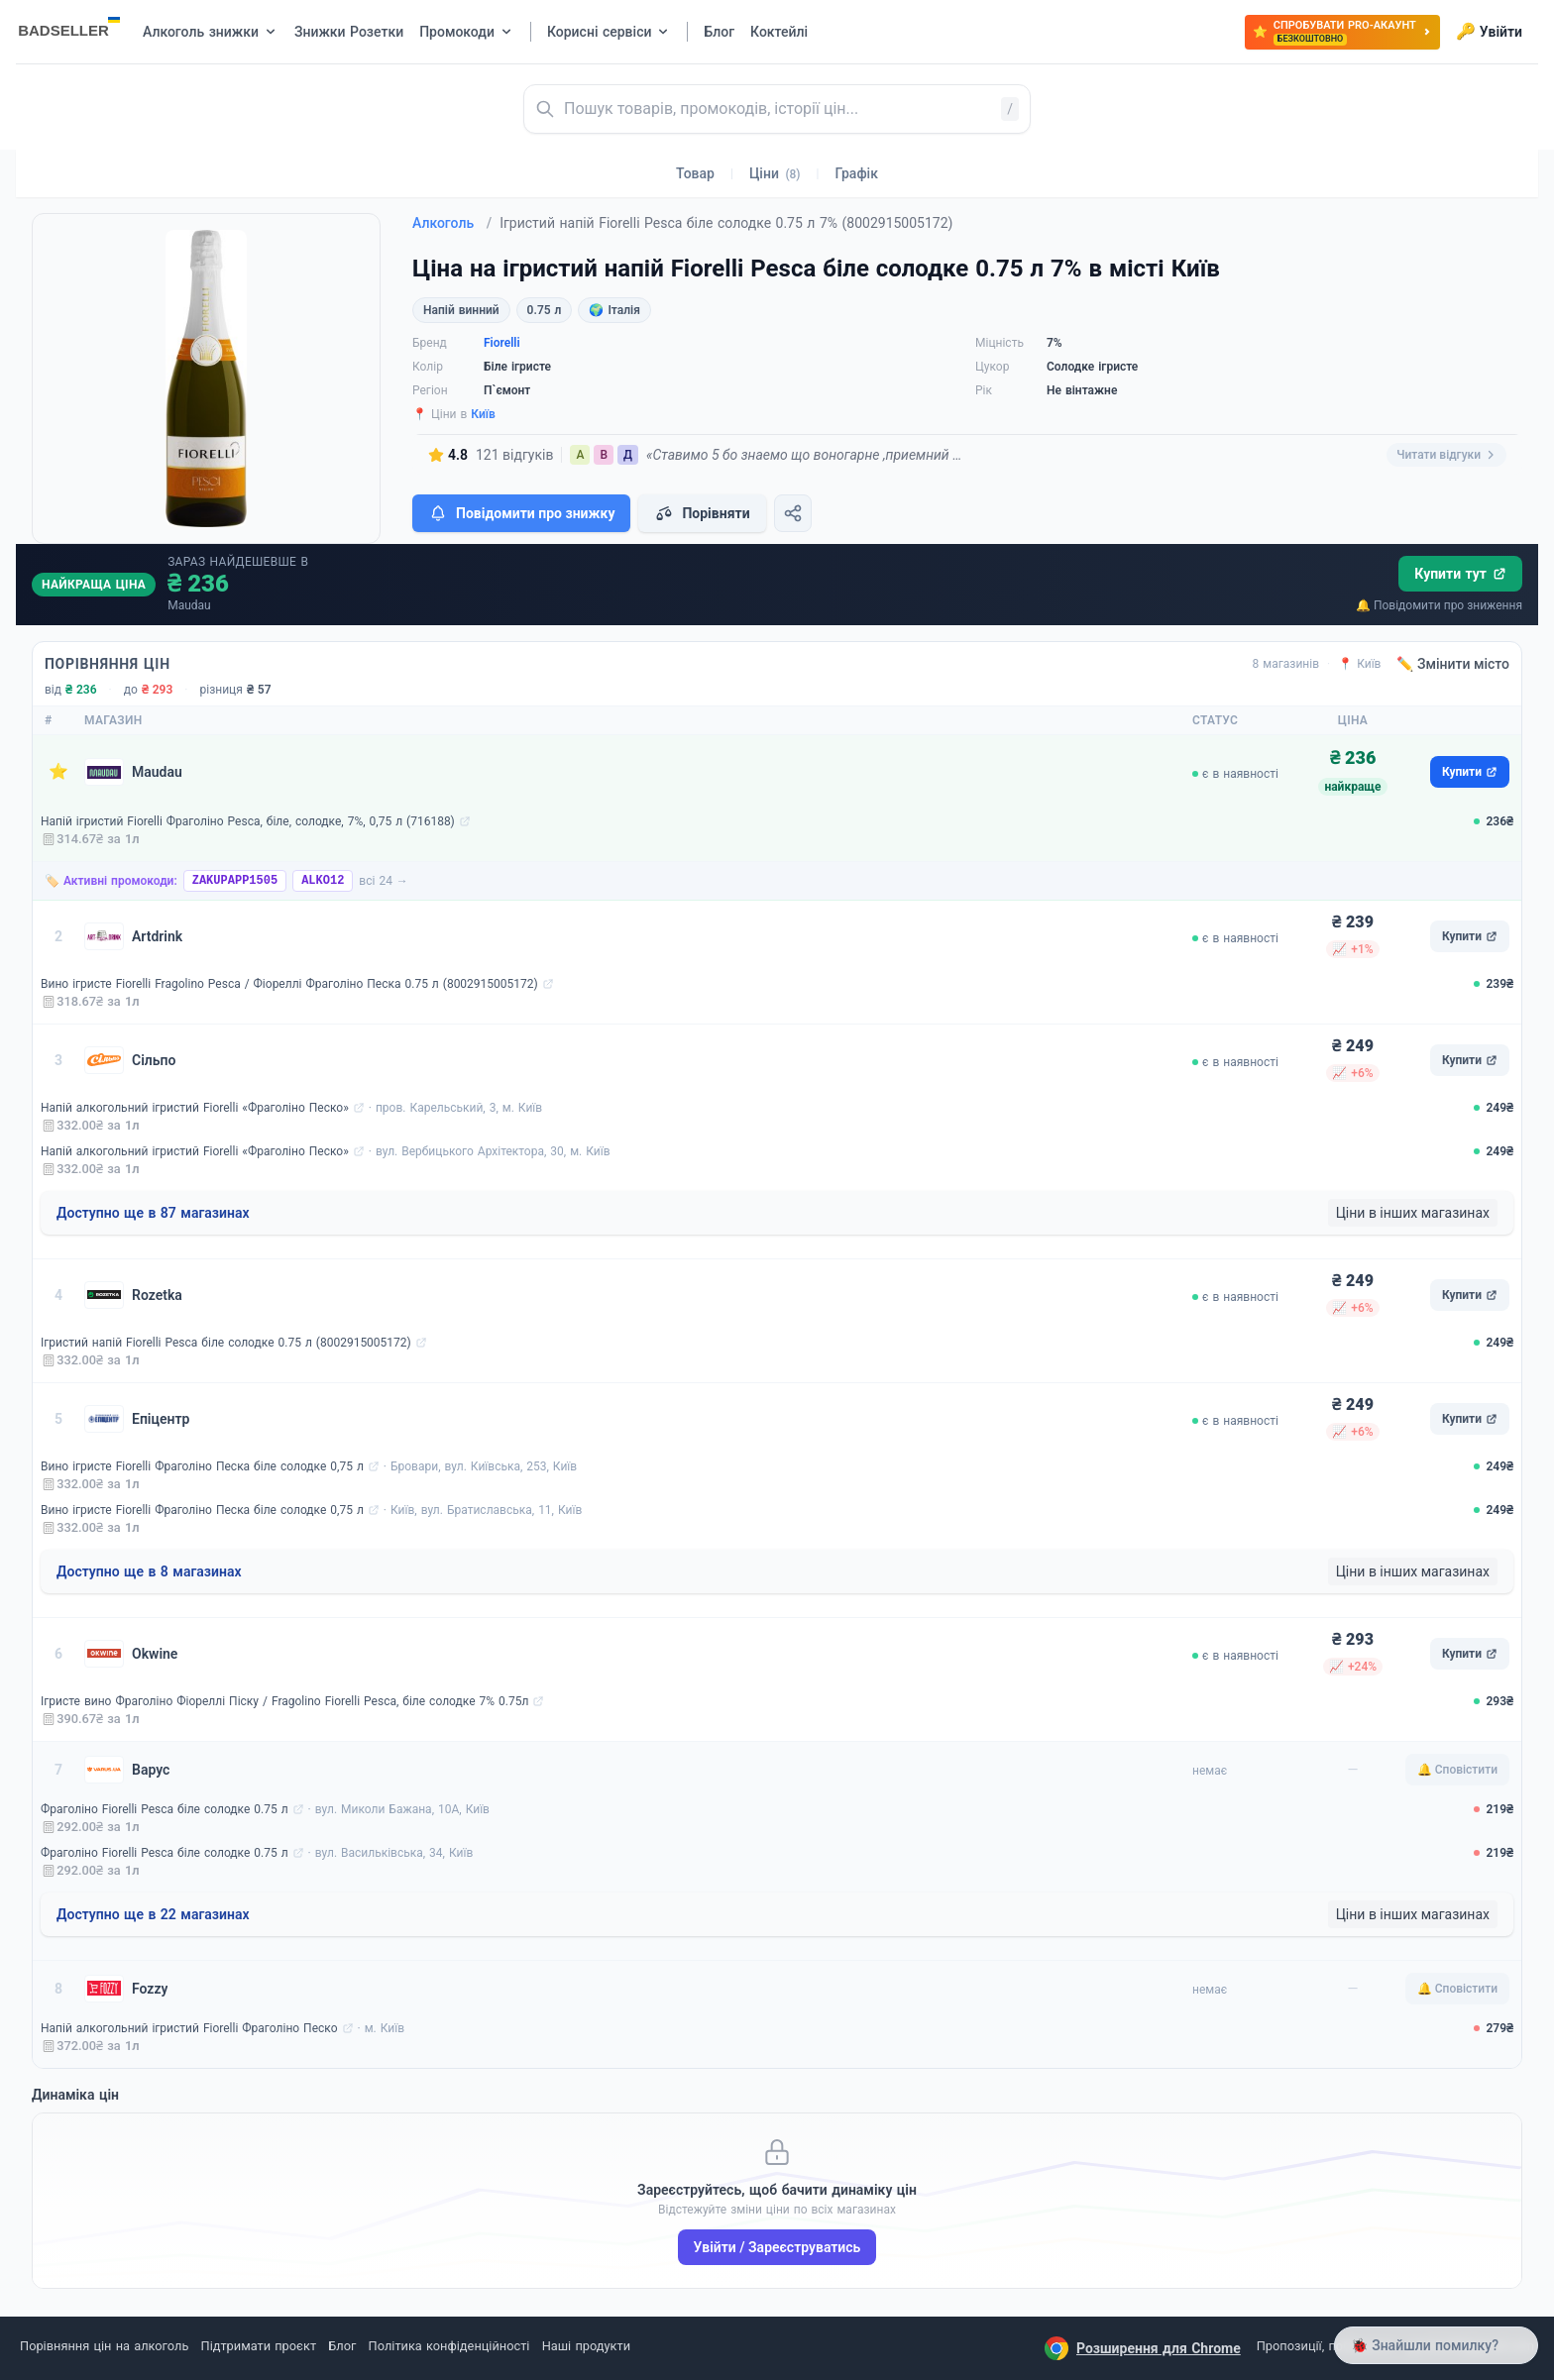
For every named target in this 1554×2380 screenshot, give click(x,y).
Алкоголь (452, 223)
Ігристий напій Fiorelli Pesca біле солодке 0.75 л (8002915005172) (226, 1343)
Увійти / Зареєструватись (777, 2247)
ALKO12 (322, 881)
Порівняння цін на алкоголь (104, 2345)
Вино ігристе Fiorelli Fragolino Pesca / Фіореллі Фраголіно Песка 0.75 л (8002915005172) (289, 984)
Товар (695, 173)
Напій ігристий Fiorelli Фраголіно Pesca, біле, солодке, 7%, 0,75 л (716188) (248, 821)
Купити (1470, 772)
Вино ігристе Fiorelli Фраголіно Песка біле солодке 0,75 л (202, 1466)
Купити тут (1460, 574)
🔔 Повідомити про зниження (1439, 605)
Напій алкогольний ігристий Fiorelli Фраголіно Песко (189, 2028)
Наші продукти (586, 2345)
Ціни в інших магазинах (1413, 1213)
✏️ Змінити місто (1452, 664)
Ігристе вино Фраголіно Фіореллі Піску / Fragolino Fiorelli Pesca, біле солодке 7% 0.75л (284, 1701)
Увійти (1489, 32)
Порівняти (701, 513)
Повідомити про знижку (521, 513)
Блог (342, 2345)
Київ (483, 414)
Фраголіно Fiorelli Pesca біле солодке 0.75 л (164, 1809)
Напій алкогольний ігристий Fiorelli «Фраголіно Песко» (195, 1108)
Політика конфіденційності (449, 2345)
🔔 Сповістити (1457, 1770)
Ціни (775, 173)
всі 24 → (383, 881)
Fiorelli (502, 343)
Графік (856, 173)
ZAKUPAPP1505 (235, 881)
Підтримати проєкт (258, 2345)
